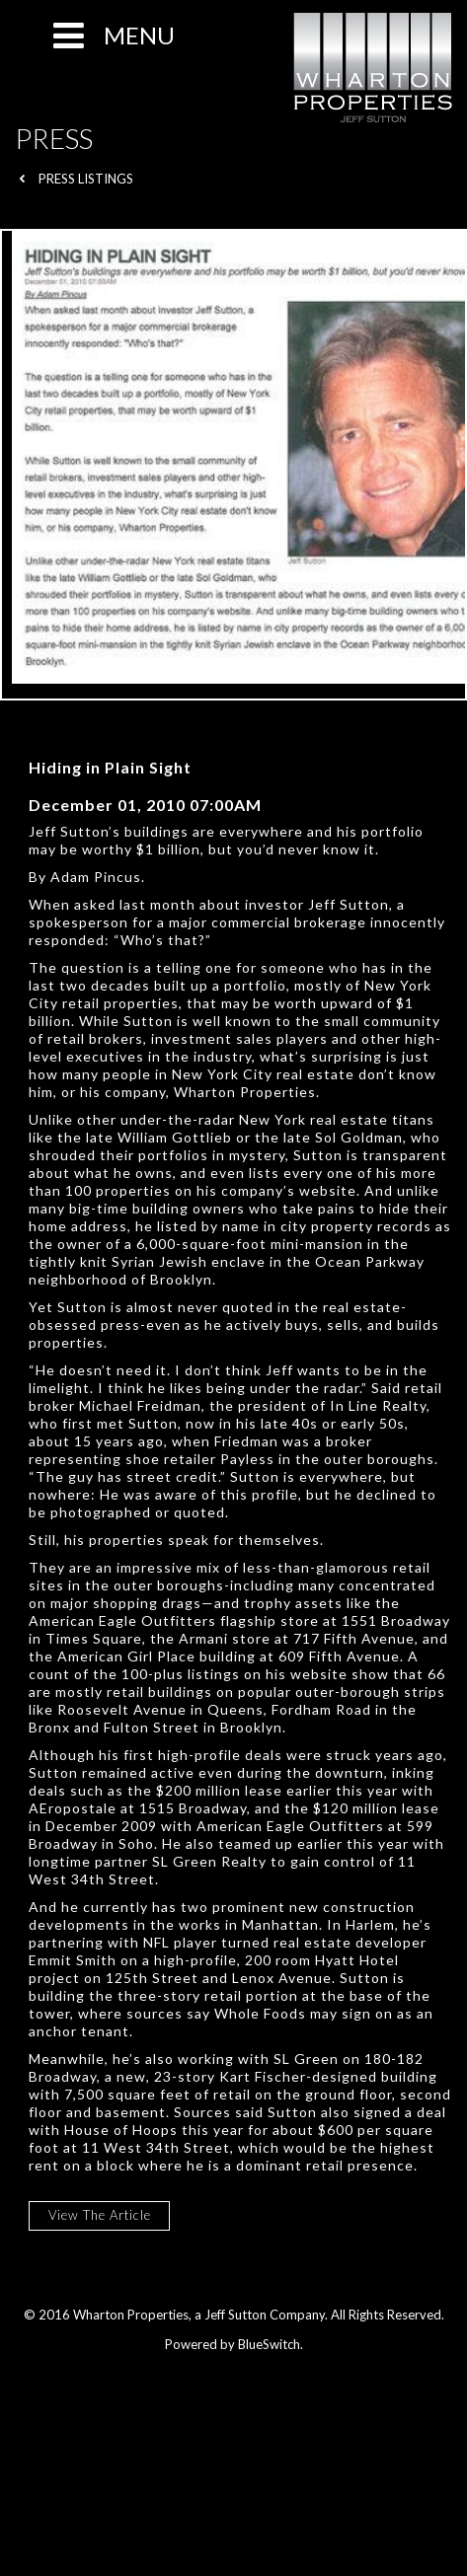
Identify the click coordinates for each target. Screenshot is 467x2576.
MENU (114, 36)
